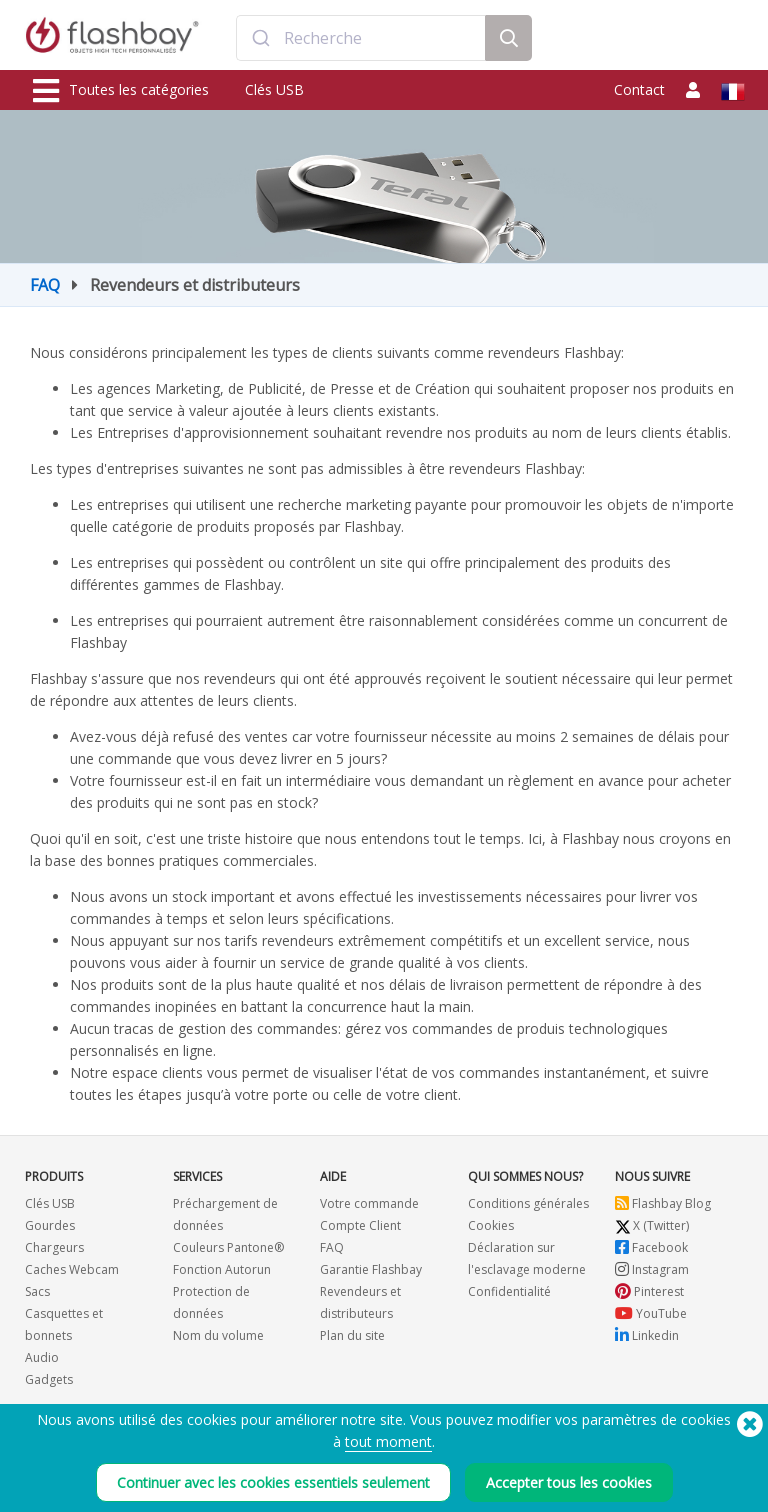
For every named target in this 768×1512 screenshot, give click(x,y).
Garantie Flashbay (371, 1269)
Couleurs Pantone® (228, 1247)
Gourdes (50, 1225)
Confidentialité (509, 1291)
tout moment (388, 1441)
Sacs (37, 1291)
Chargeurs (54, 1247)
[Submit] (260, 38)
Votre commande (369, 1203)
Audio (42, 1357)
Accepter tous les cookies (569, 1482)
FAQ (45, 285)
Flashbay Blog (663, 1203)
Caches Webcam (72, 1269)
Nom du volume (218, 1335)
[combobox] (360, 38)
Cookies (491, 1225)
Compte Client (360, 1225)
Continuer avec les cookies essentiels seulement (273, 1482)
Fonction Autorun (222, 1269)
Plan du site (352, 1335)
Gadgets (49, 1379)
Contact (639, 89)
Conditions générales (528, 1203)
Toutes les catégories (121, 91)
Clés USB (274, 89)
